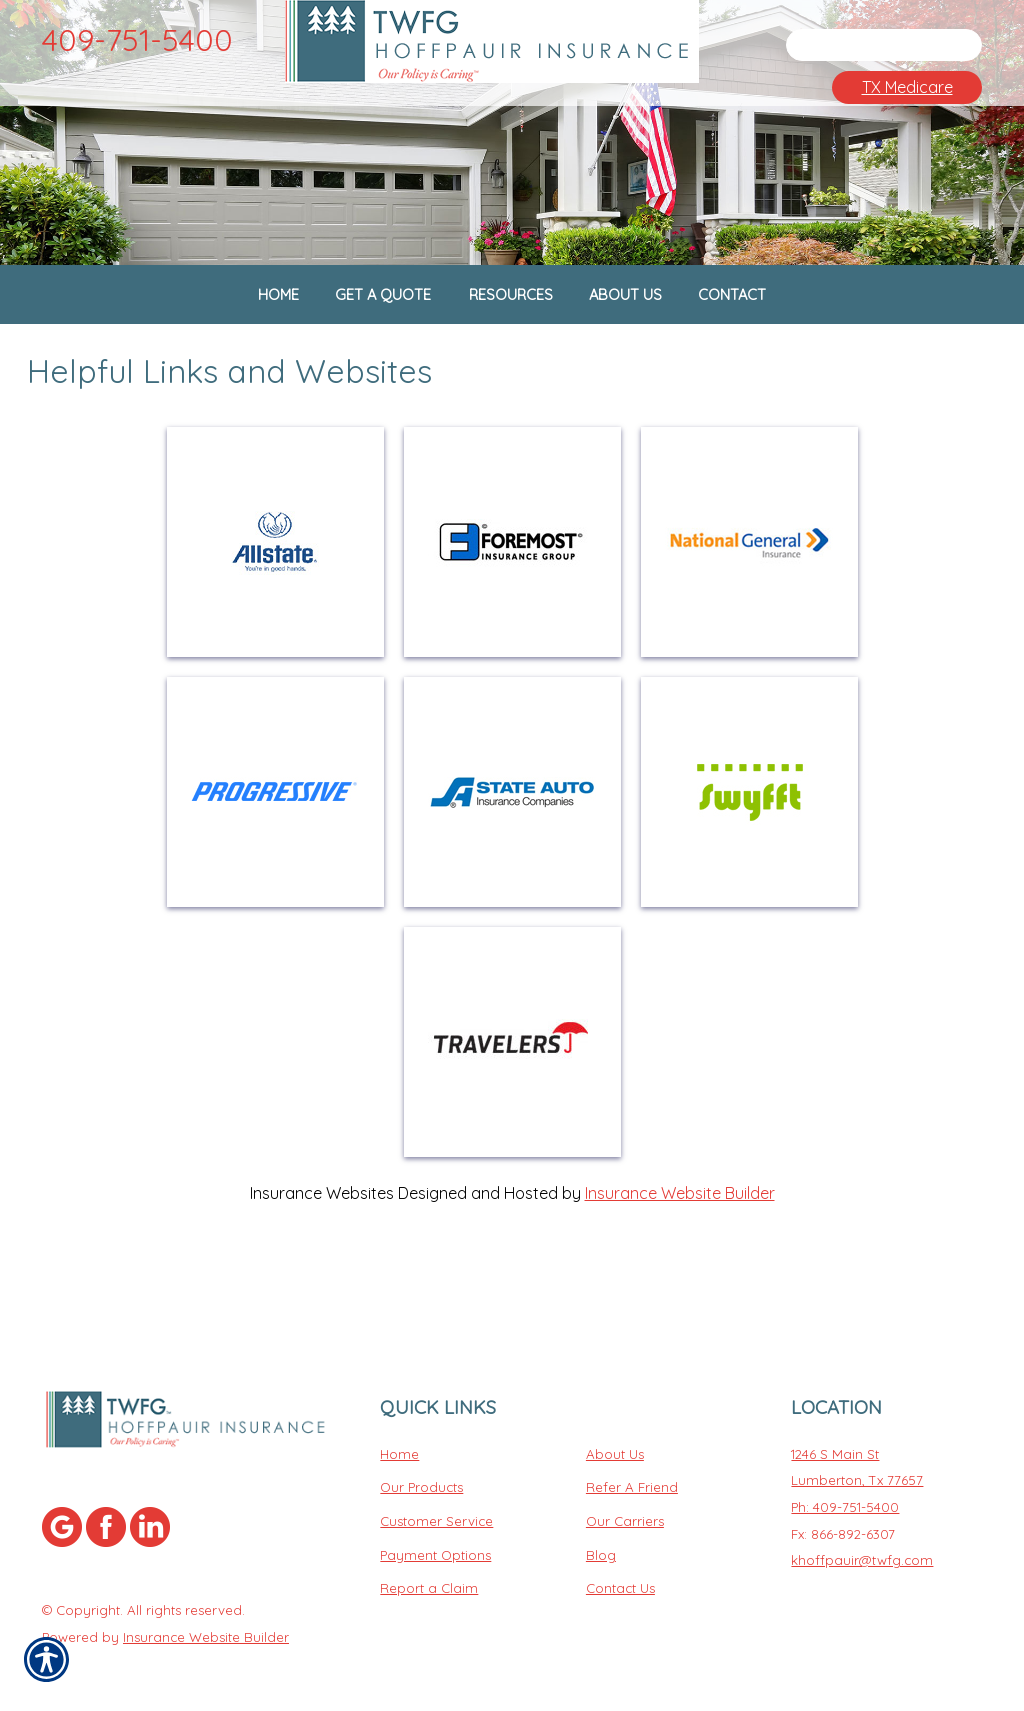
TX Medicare (907, 87)
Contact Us (620, 1574)
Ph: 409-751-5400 (845, 1492)
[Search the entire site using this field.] (867, 45)
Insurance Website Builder (680, 1256)
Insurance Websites (322, 1256)
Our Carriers (625, 1506)
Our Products (421, 1473)
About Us (615, 1439)
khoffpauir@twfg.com (862, 1546)
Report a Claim (429, 1574)
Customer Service (436, 1506)
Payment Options (435, 1540)
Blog (601, 1540)
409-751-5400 (137, 39)
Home (399, 1439)
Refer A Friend (632, 1473)
